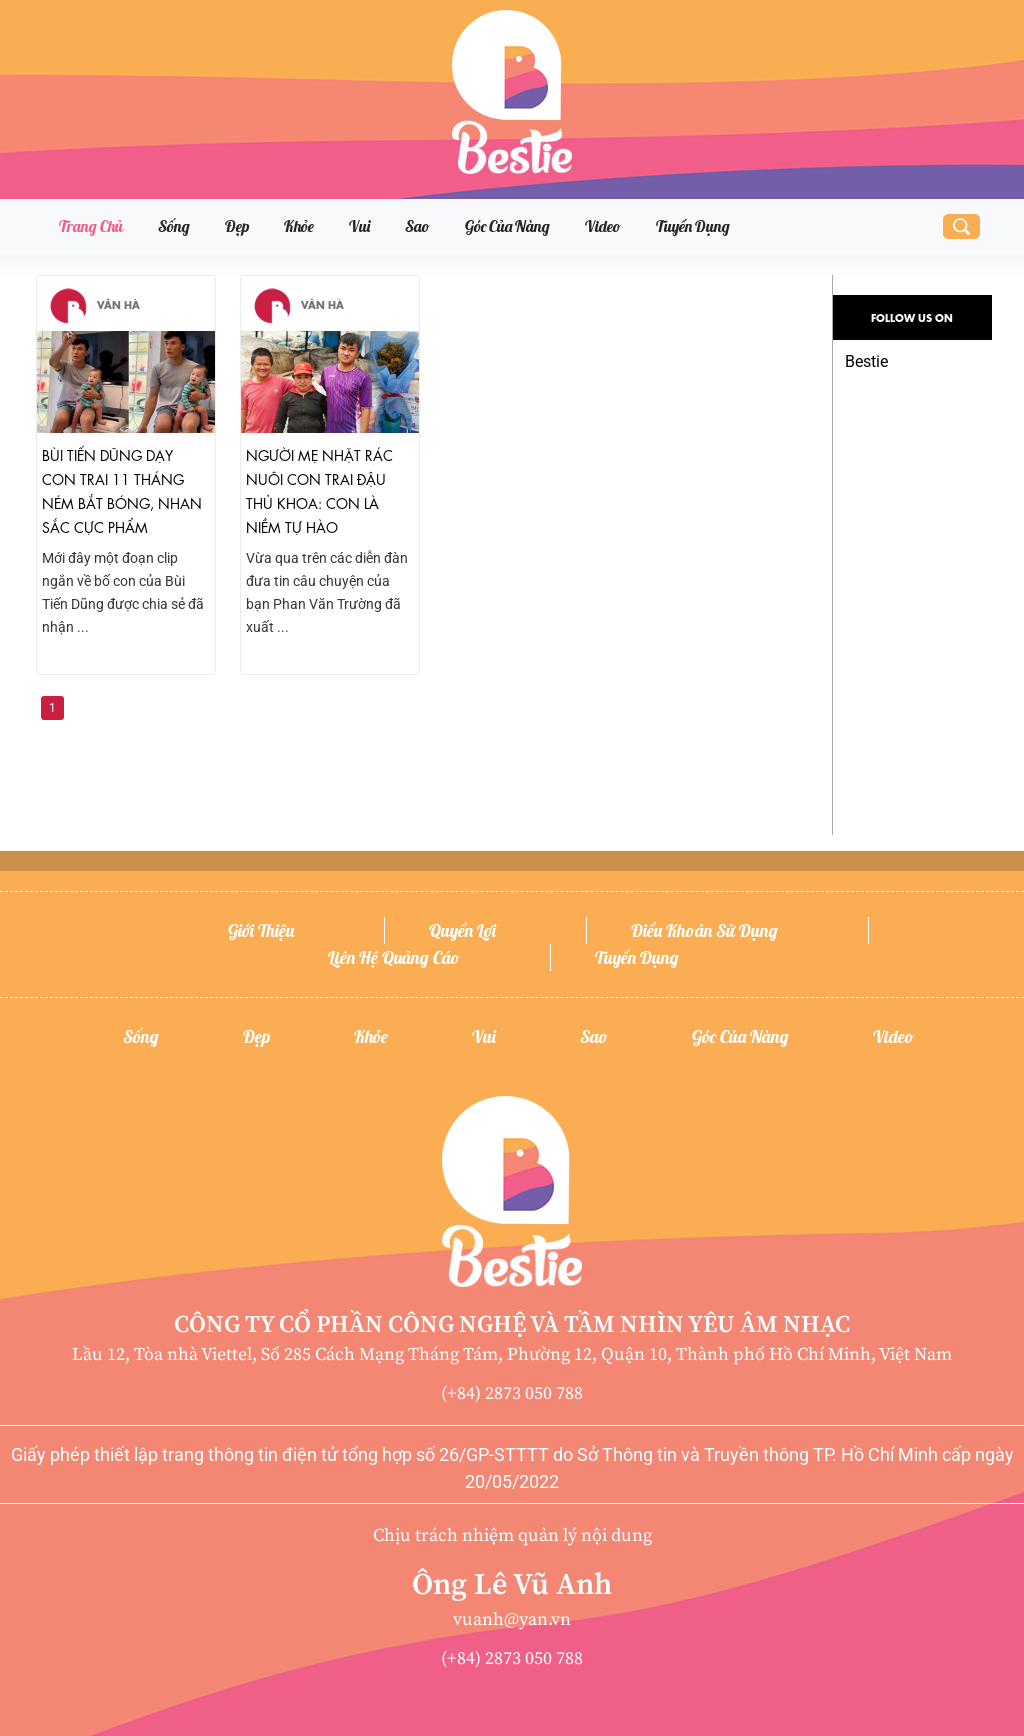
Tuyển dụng (693, 226)
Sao (417, 226)
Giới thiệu (261, 930)
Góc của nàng (507, 226)
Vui (359, 226)
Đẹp (237, 226)
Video (603, 226)
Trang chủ (91, 226)
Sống (174, 226)
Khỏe (299, 226)
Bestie (866, 361)
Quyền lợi (462, 930)
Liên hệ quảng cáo (394, 957)
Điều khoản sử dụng (704, 930)
